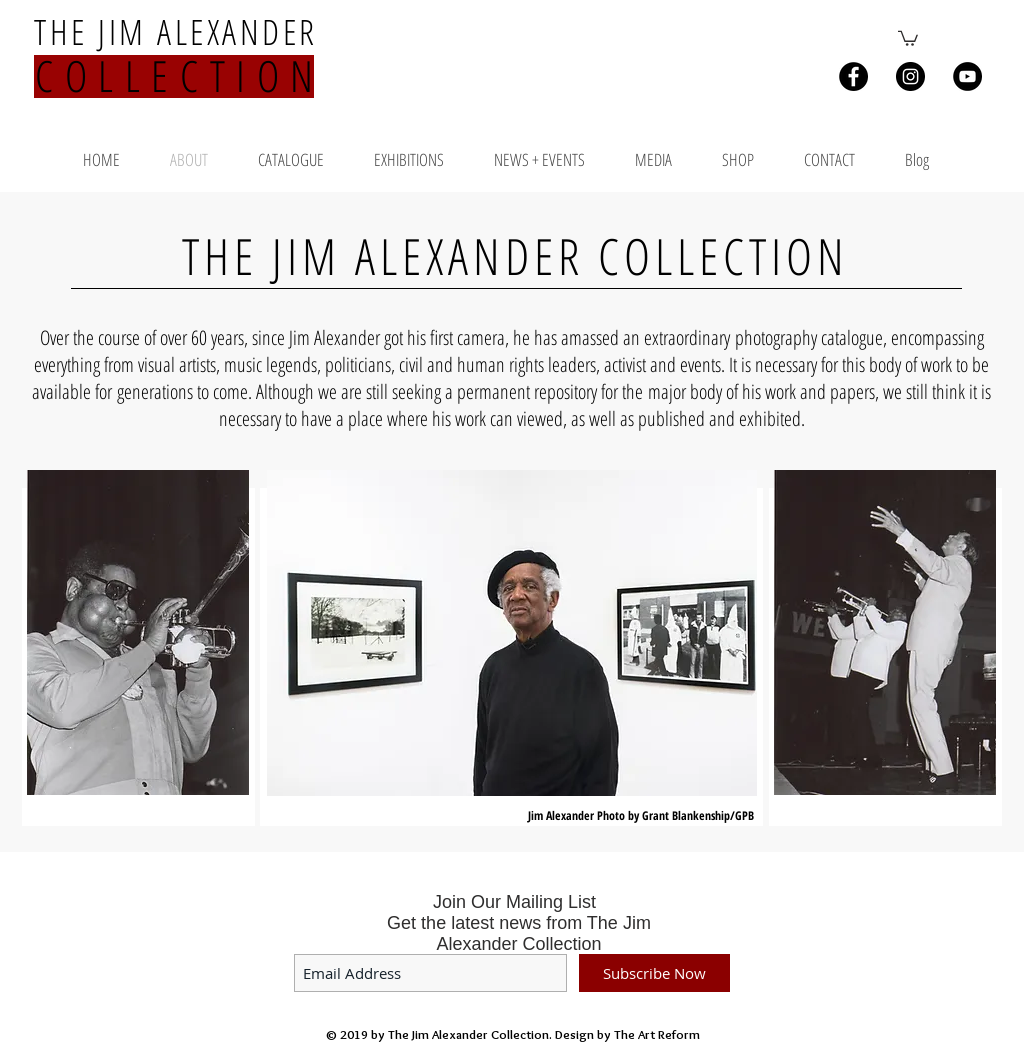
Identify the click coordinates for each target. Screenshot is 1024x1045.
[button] (908, 37)
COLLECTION (180, 75)
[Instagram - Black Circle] (910, 76)
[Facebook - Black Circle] (853, 76)
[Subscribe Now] (654, 973)
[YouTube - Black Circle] (967, 76)
